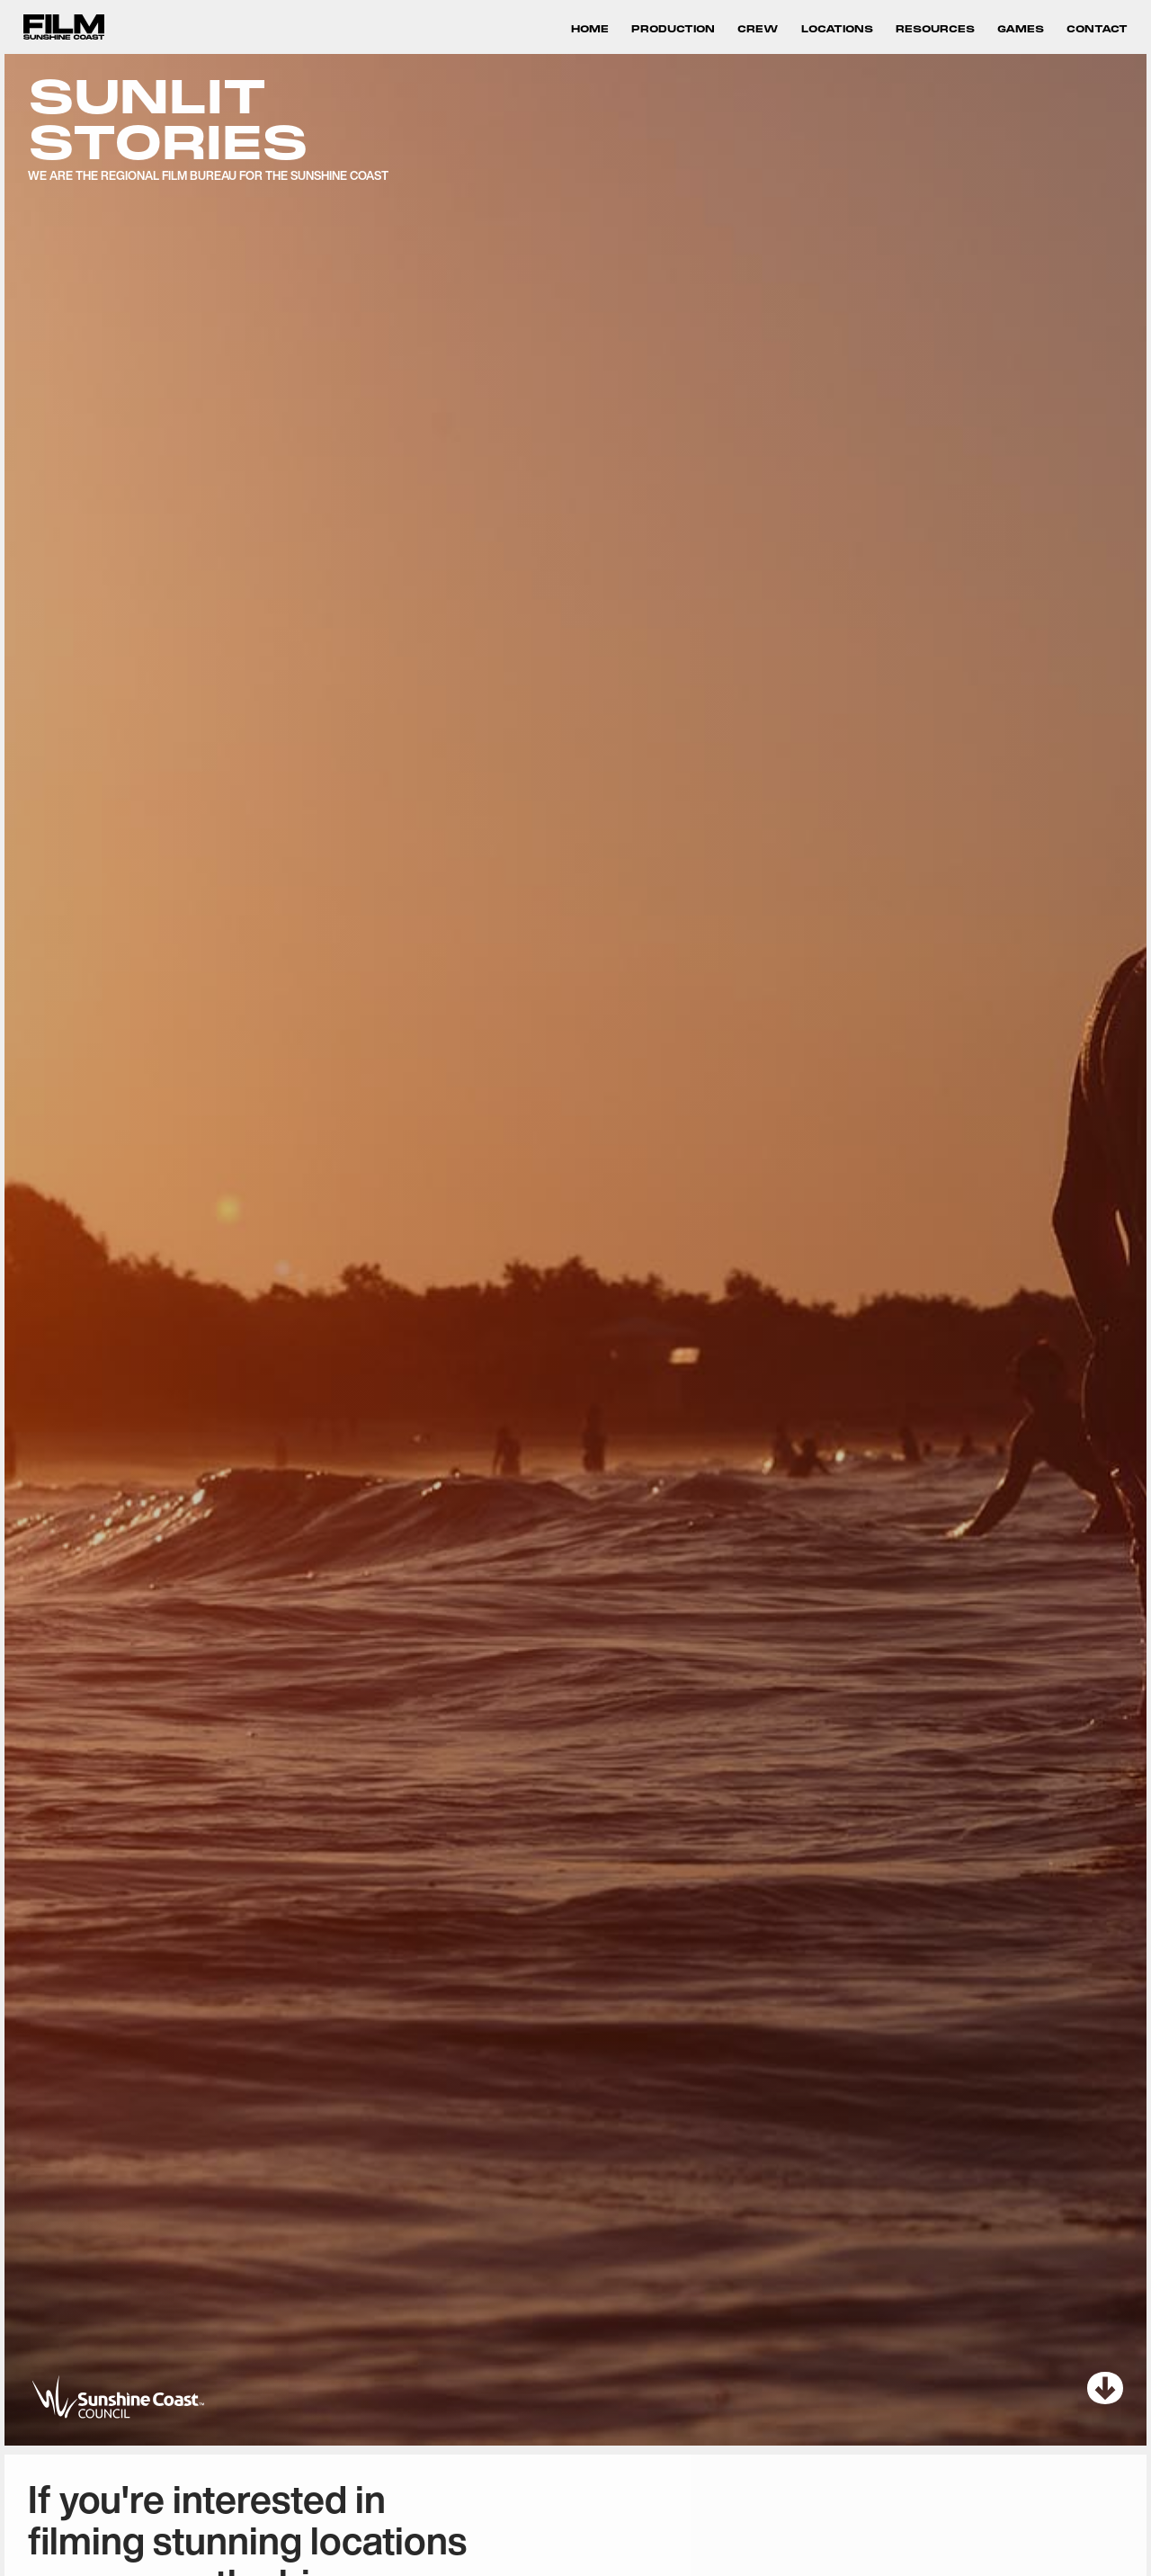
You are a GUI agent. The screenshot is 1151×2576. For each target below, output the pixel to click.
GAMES (1020, 29)
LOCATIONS (837, 29)
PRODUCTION (673, 29)
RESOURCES (935, 29)
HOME (590, 29)
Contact (1097, 29)
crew (758, 29)
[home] (63, 27)
